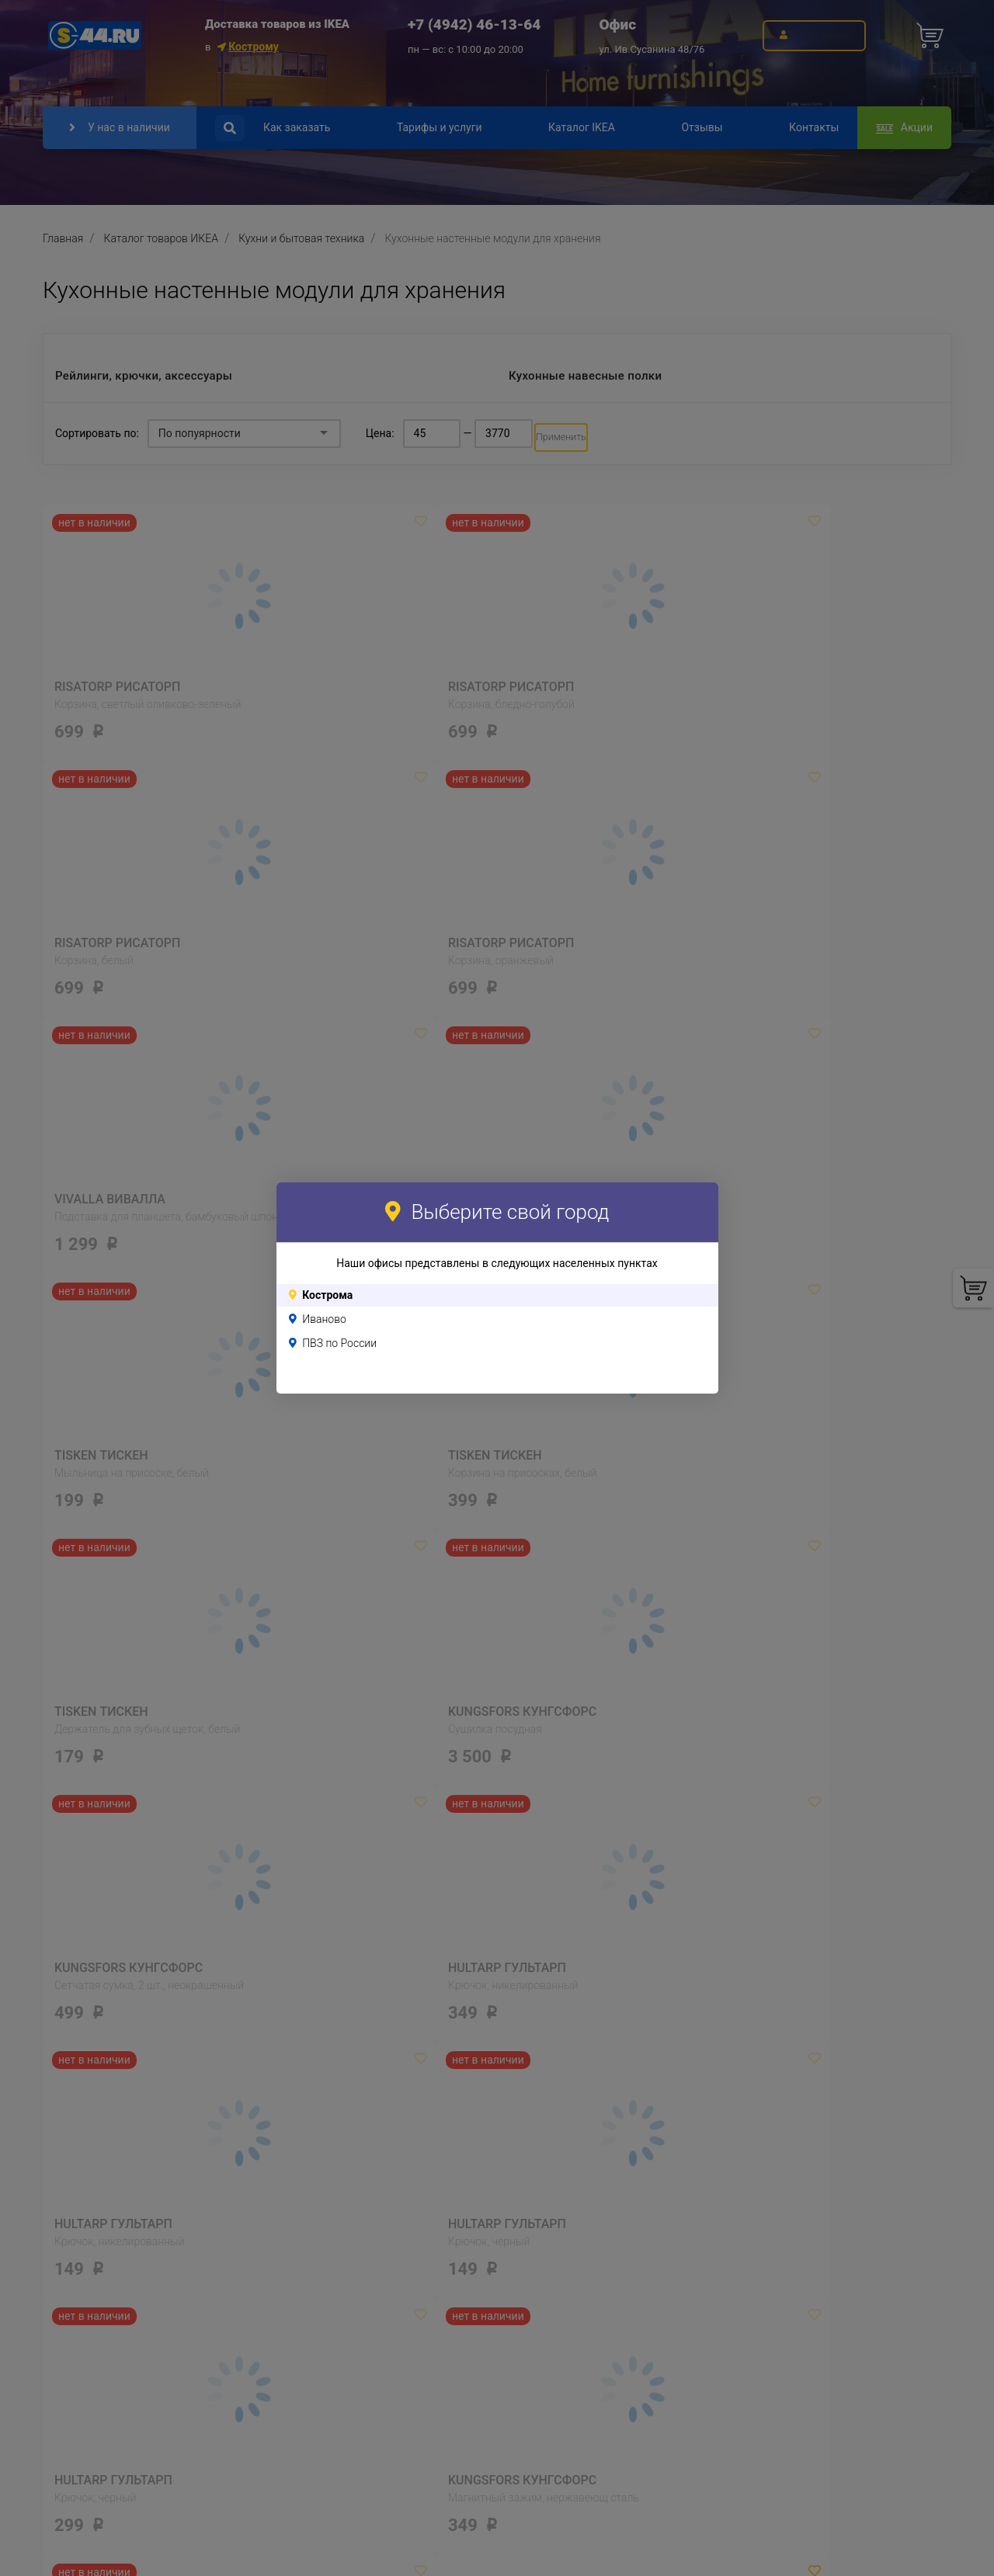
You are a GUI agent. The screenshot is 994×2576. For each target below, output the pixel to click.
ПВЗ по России (339, 1343)
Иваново (324, 1319)
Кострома (327, 1295)
